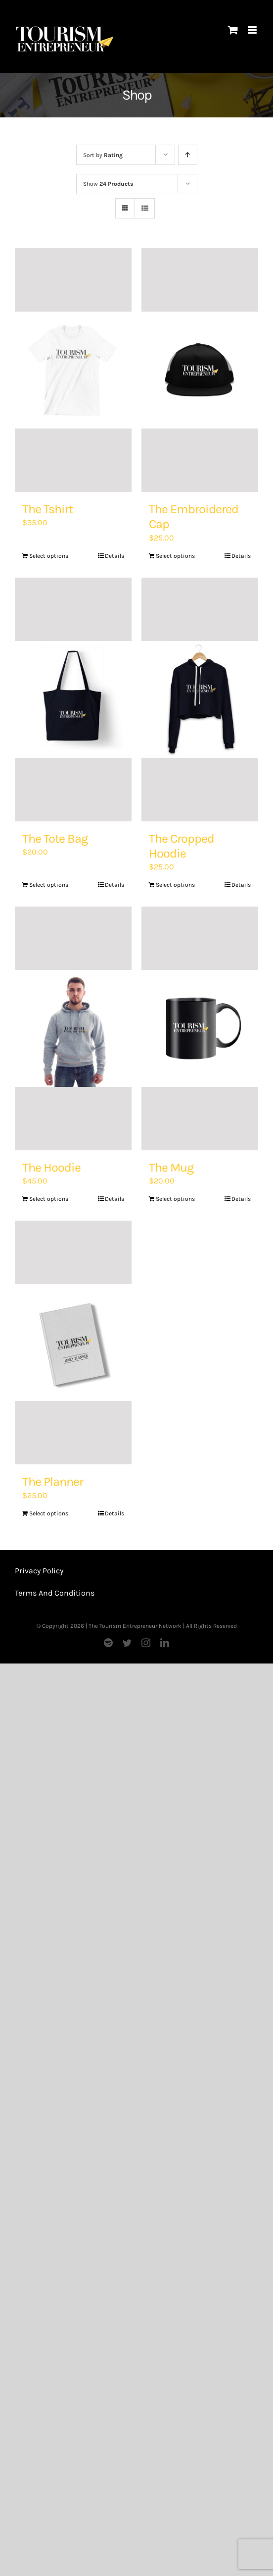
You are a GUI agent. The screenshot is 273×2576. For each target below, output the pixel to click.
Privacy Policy (39, 1570)
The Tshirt (47, 509)
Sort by (103, 155)
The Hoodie (51, 1167)
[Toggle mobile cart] (233, 30)
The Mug (171, 1167)
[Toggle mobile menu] (253, 30)
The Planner (52, 1481)
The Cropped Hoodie (181, 845)
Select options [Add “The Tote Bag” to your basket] (48, 884)
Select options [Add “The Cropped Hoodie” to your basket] (175, 884)
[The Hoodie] (73, 1028)
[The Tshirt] (73, 370)
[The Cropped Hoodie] (199, 699)
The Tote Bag (55, 838)
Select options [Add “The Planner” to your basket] (48, 1513)
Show (108, 183)
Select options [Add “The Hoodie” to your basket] (48, 1198)
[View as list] (144, 208)
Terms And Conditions (54, 1593)
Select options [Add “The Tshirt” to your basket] (48, 555)
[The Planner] (73, 1342)
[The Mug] (199, 1028)
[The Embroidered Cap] (199, 370)
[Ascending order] (187, 155)
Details (114, 555)
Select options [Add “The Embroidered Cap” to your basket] (175, 555)
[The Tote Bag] (73, 699)
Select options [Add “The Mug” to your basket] (175, 1198)
